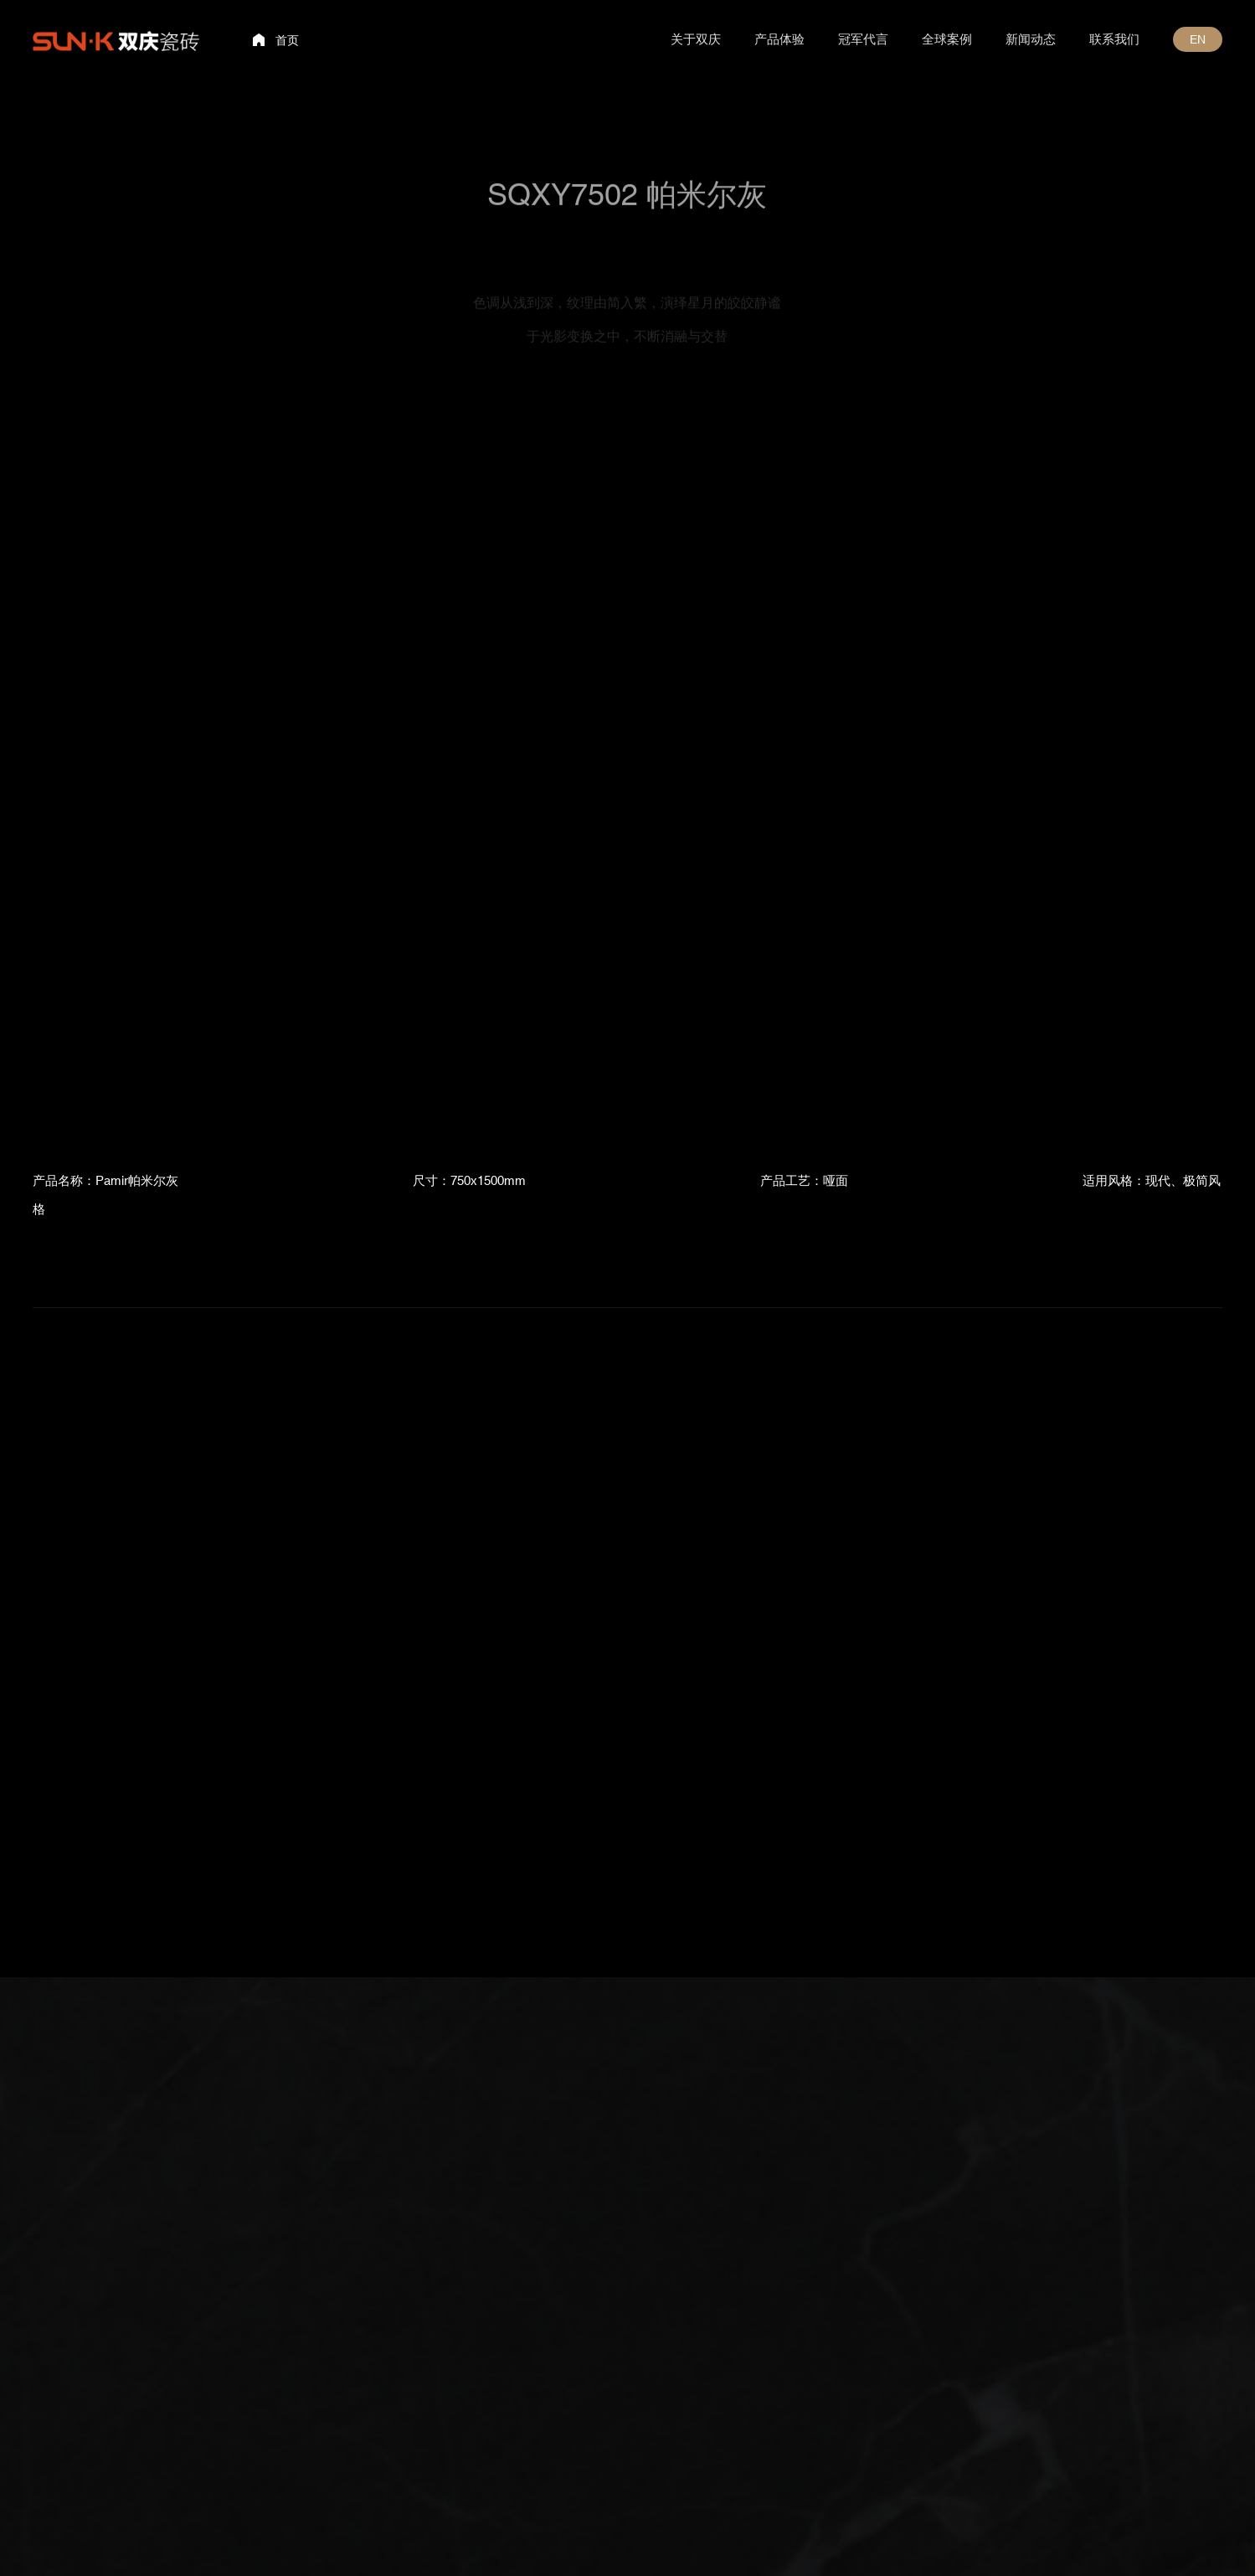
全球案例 (947, 39)
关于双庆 (696, 39)
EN (1198, 39)
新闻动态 (1031, 39)
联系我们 (1114, 39)
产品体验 (779, 39)
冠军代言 (863, 39)
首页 (287, 40)
